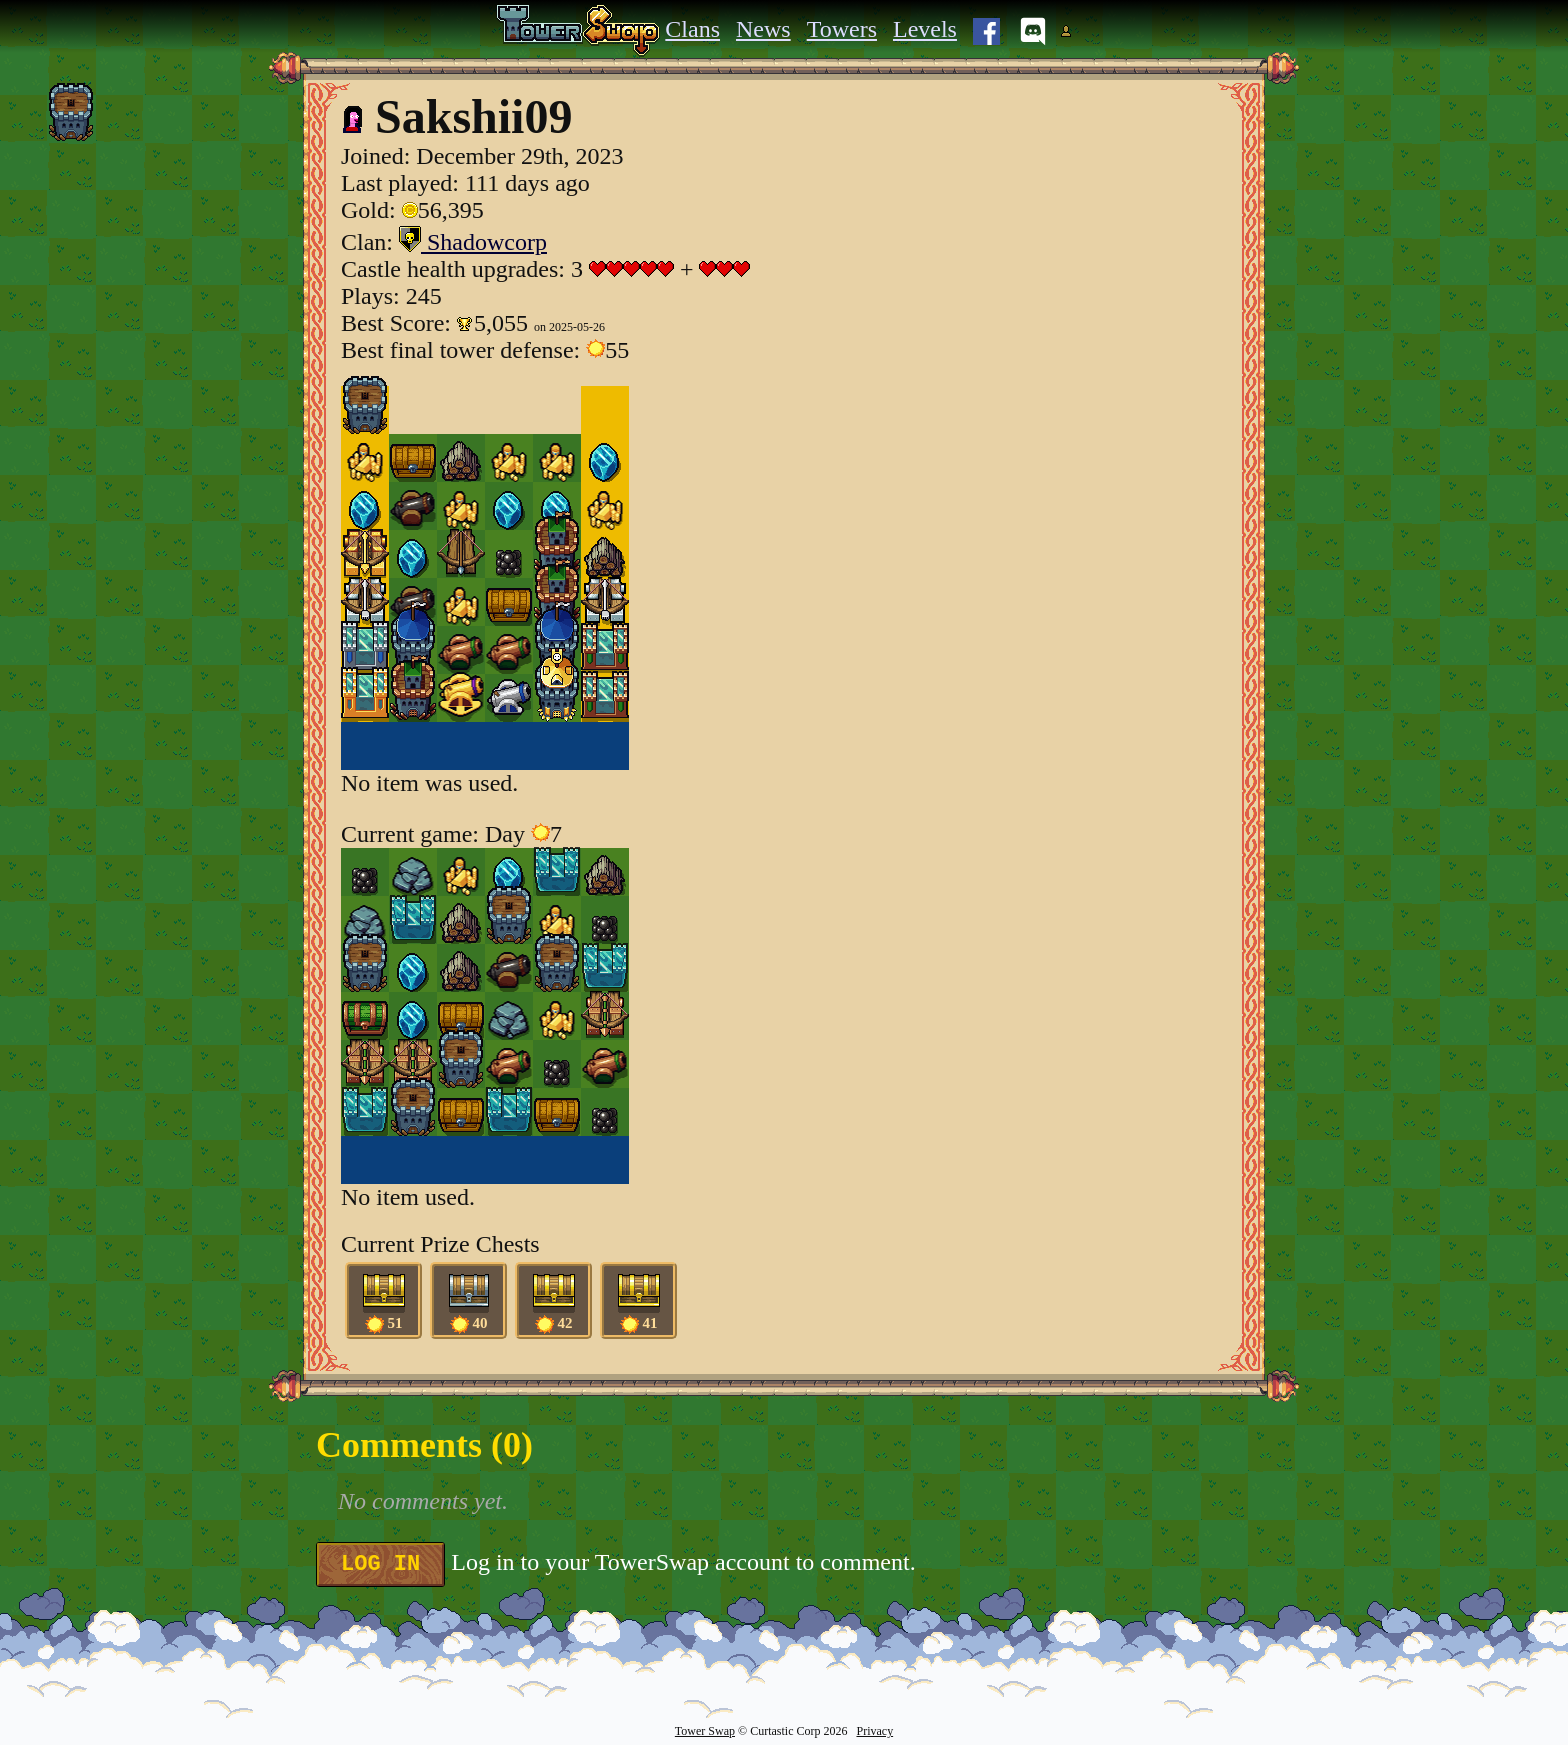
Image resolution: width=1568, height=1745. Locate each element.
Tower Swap (705, 1731)
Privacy (874, 1731)
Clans (692, 29)
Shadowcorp (473, 242)
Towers (842, 29)
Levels (925, 29)
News (763, 29)
